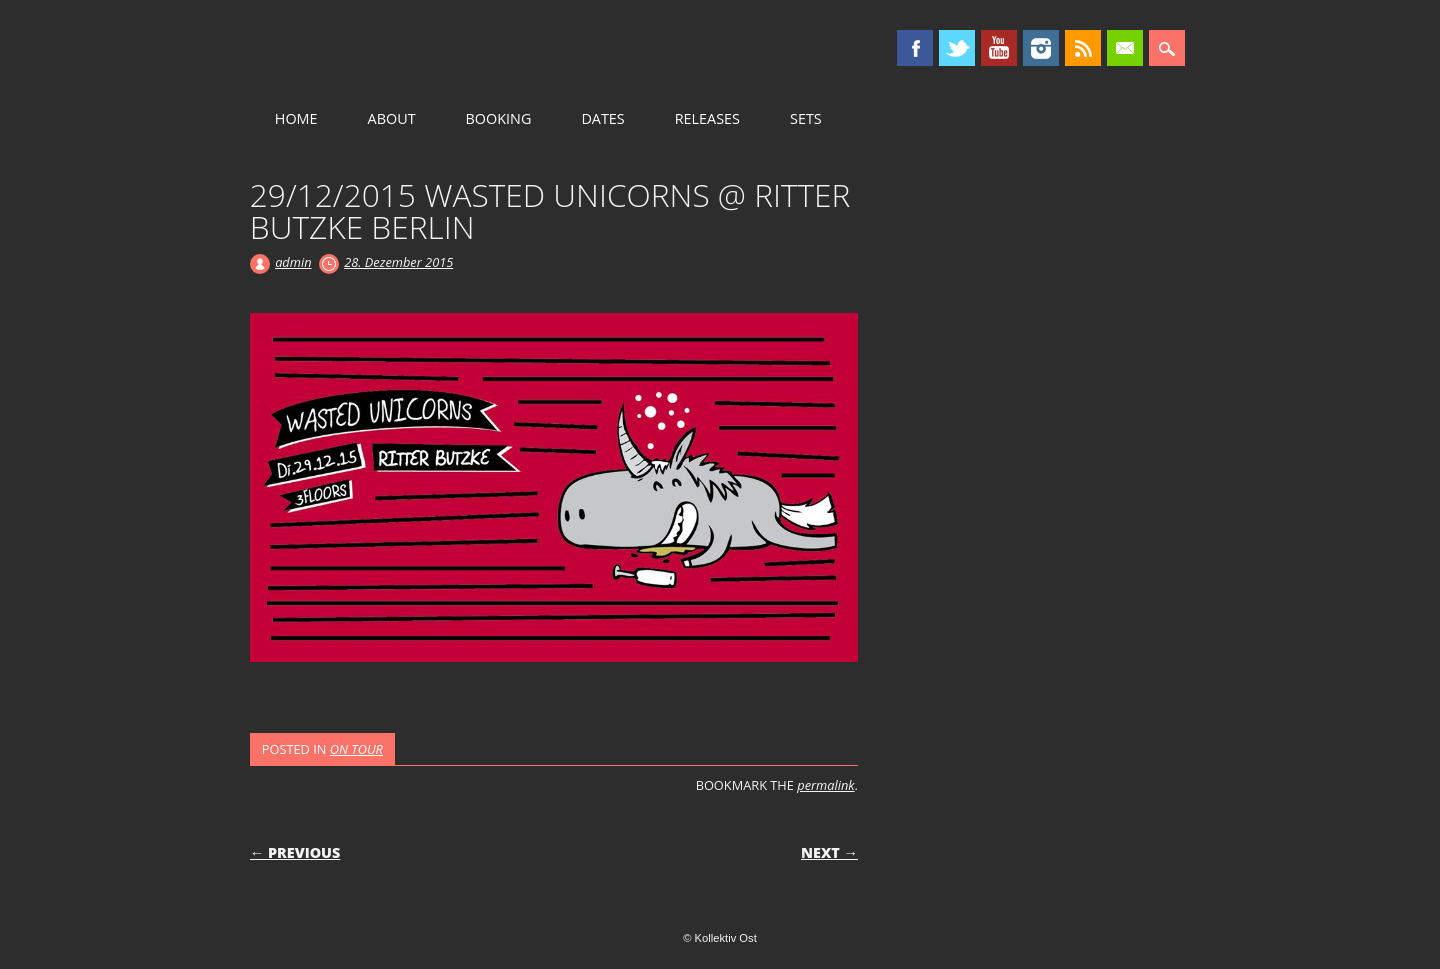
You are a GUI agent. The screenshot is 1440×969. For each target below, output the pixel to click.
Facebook (915, 48)
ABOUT (392, 118)
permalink (825, 785)
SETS (806, 118)
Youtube (999, 48)
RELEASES (707, 118)
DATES (602, 118)
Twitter (957, 48)
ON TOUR (356, 749)
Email (1125, 48)
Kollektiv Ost (420, 49)
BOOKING (499, 118)
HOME (296, 118)
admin (293, 262)
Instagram (1041, 48)
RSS (1083, 48)
